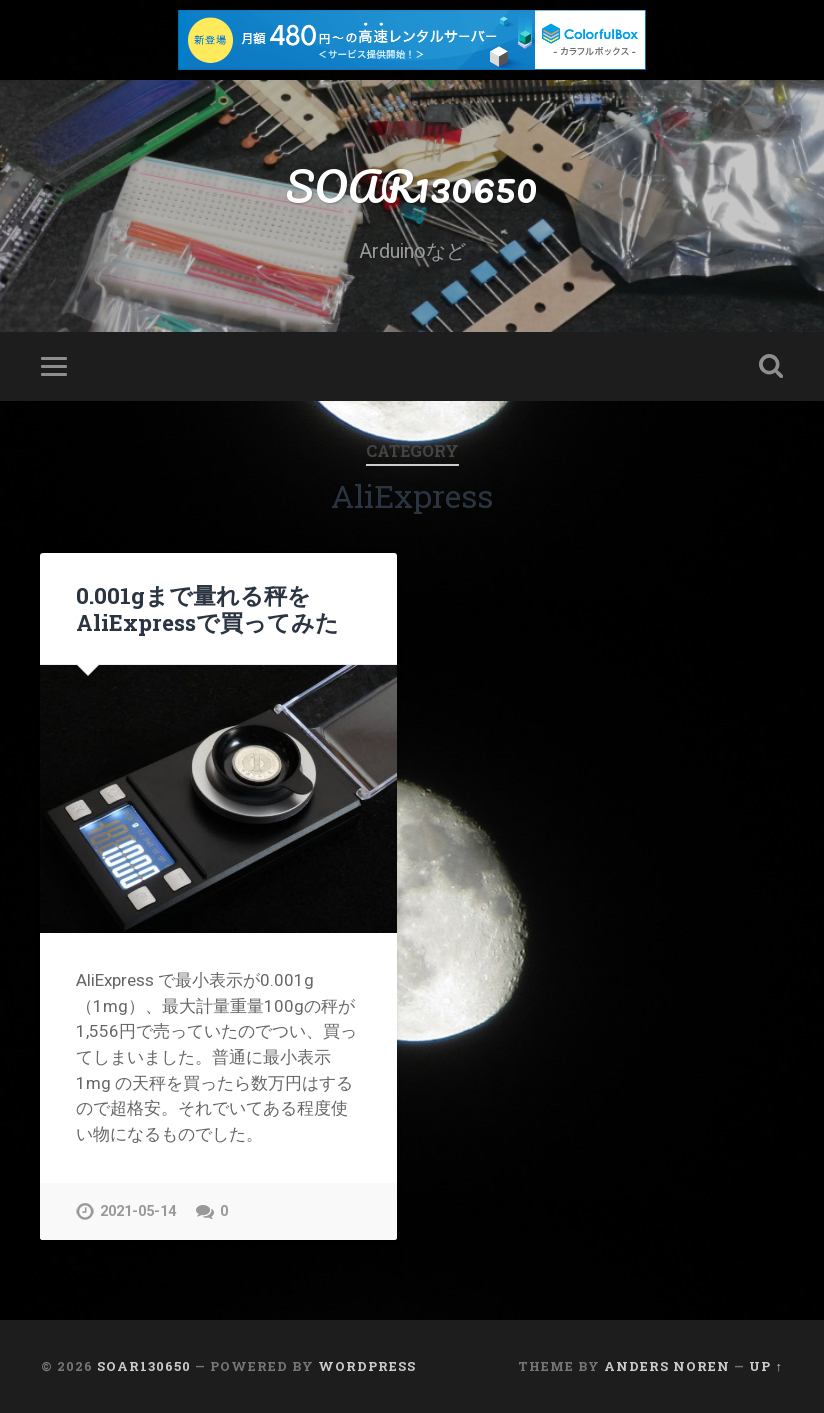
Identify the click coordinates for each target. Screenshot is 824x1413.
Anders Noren (667, 1366)
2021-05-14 (138, 1211)
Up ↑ (765, 1366)
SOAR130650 (412, 185)
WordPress (367, 1366)
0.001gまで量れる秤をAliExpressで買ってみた (207, 608)
